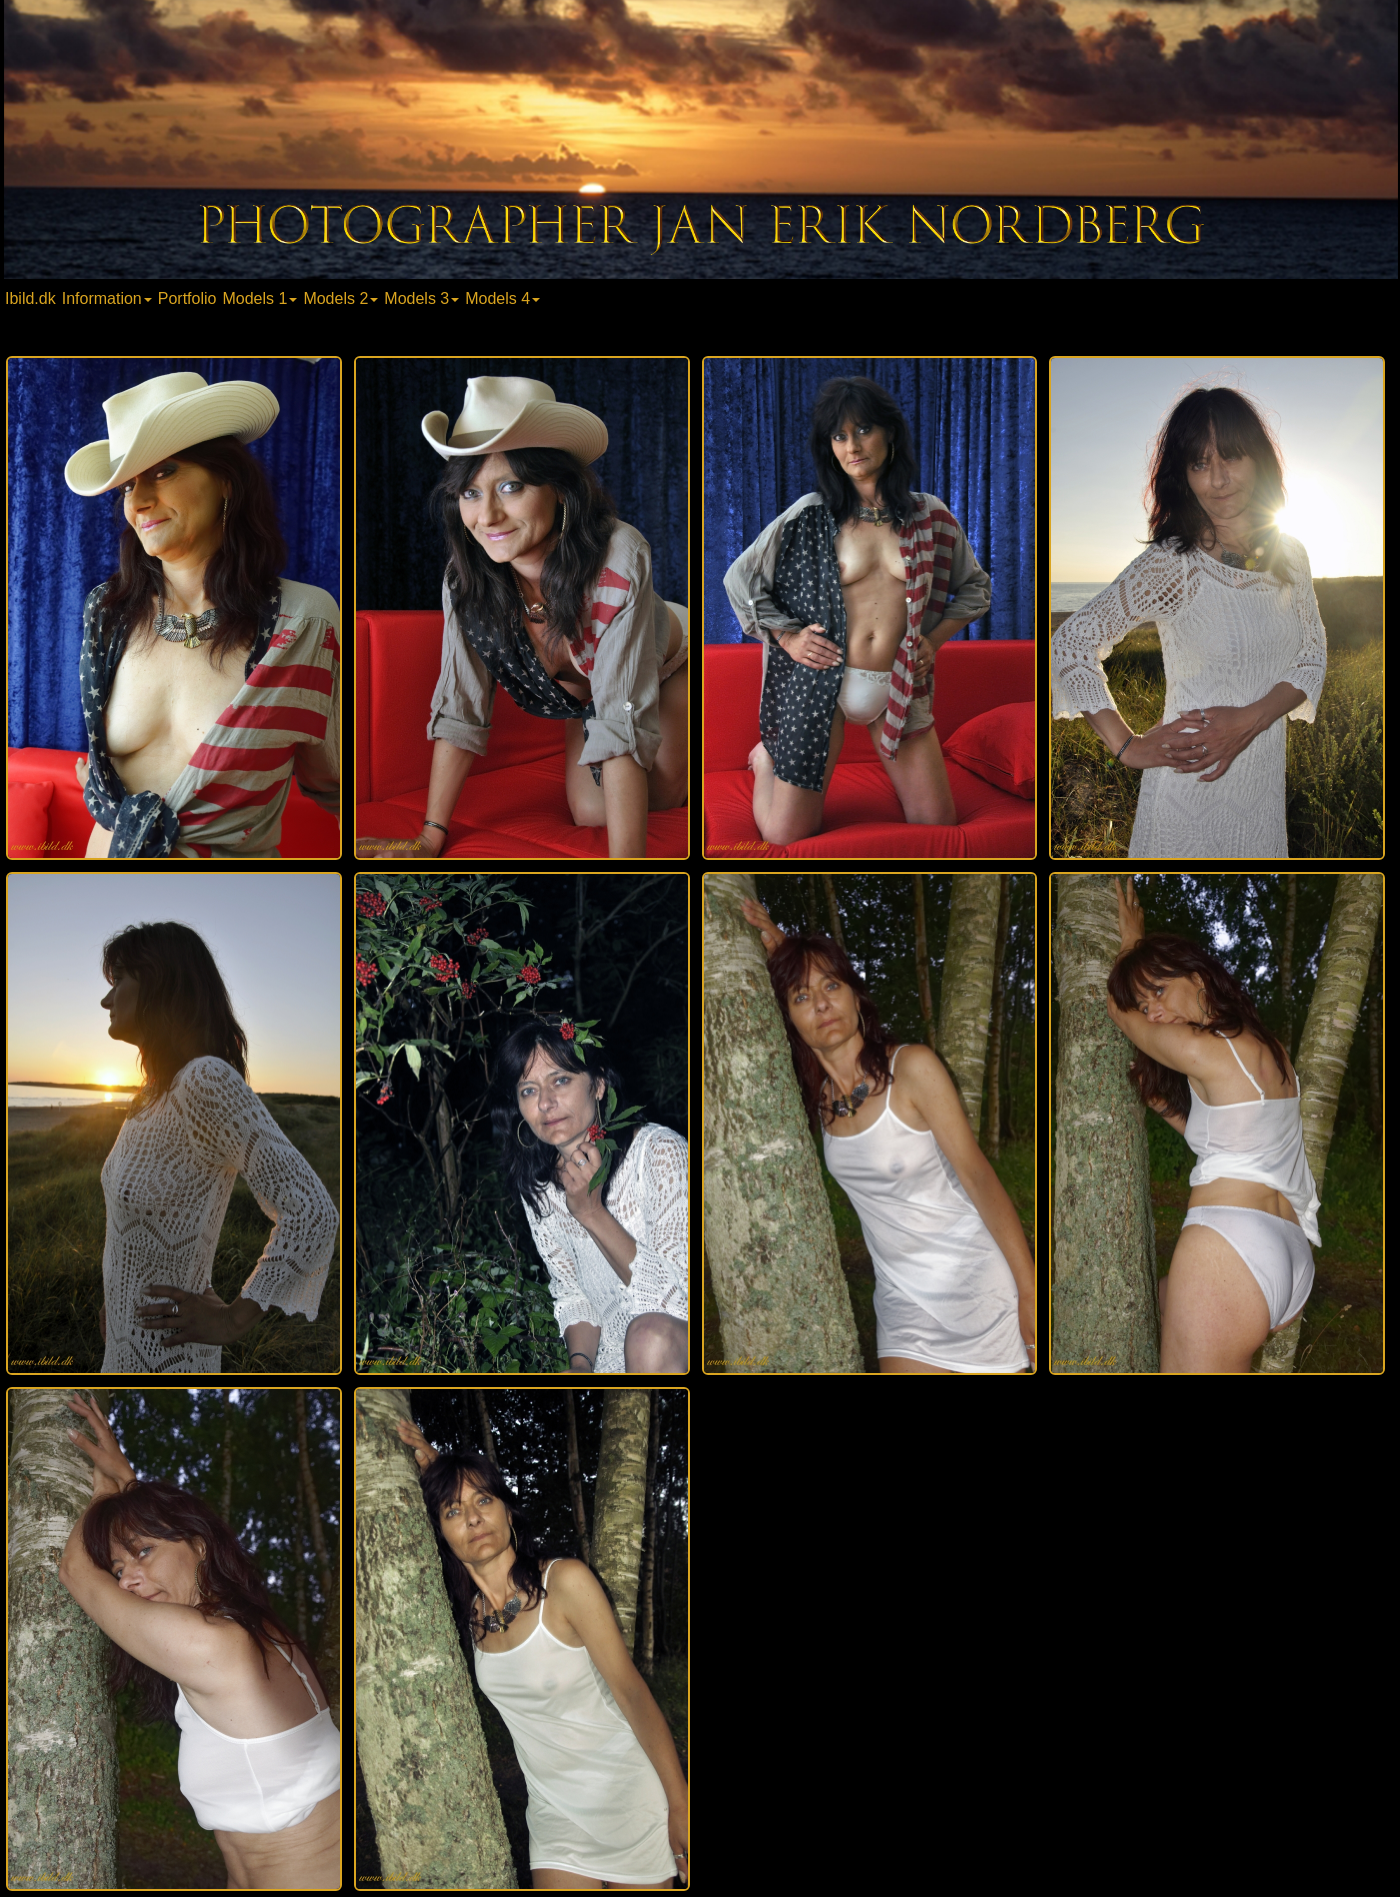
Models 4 (502, 298)
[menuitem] (32, 297)
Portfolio (187, 298)
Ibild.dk (30, 298)
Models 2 (340, 298)
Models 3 (421, 298)
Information (107, 298)
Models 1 (259, 298)
